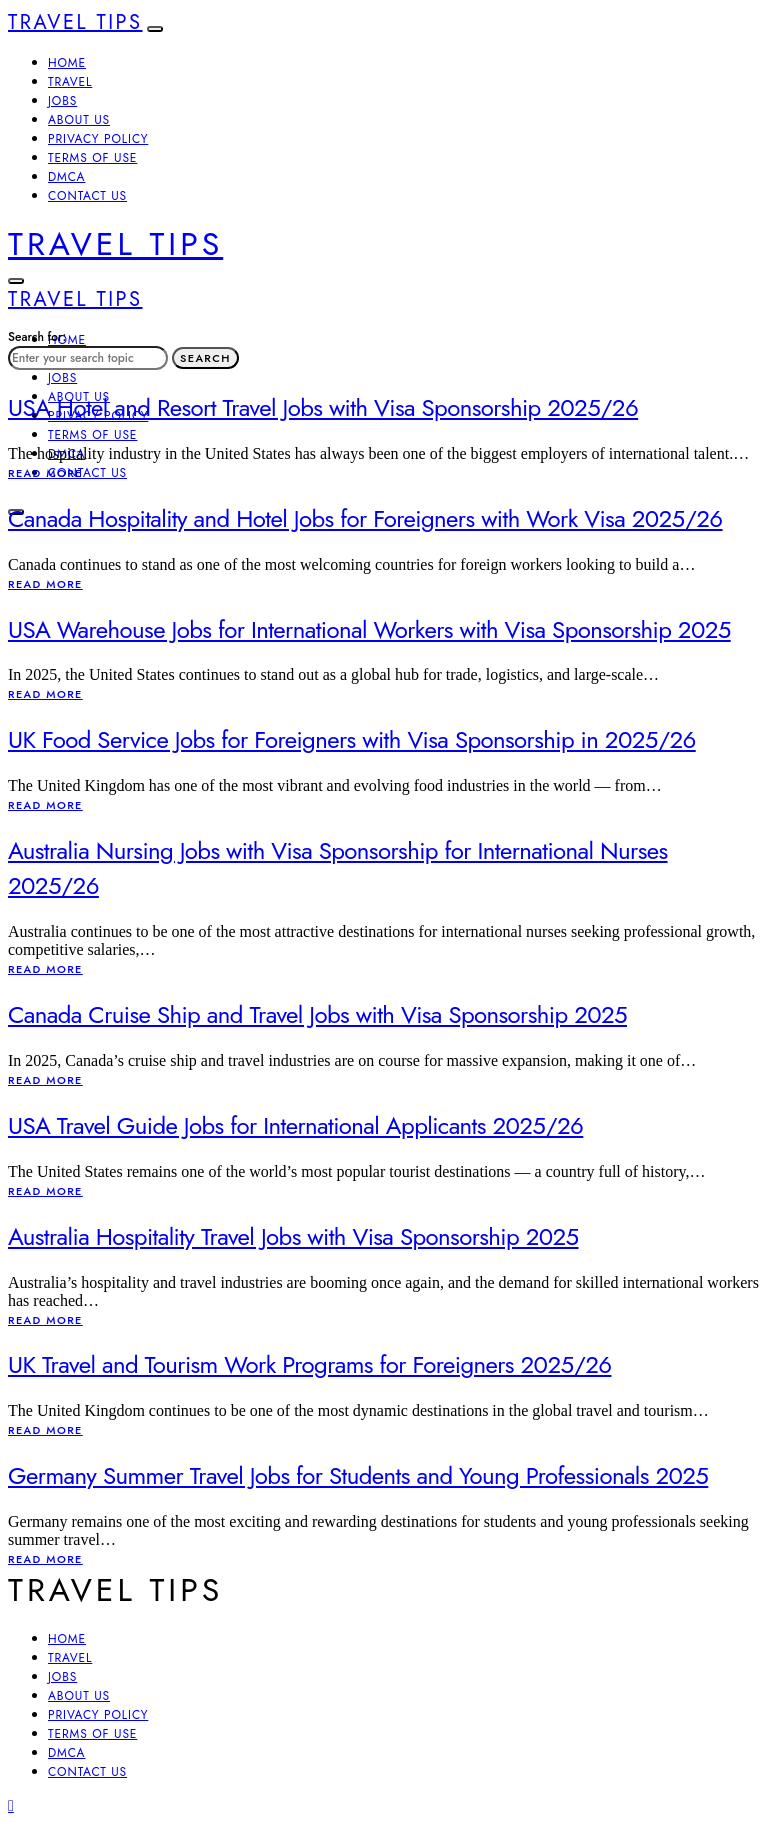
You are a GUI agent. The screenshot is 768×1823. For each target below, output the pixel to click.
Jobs (62, 101)
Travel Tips (75, 22)
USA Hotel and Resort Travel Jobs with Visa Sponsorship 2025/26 (323, 407)
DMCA (66, 177)
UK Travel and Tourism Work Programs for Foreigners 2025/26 (309, 1364)
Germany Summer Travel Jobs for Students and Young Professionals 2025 (358, 1475)
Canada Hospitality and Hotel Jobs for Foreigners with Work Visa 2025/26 (365, 518)
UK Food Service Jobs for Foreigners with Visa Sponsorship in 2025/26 (352, 739)
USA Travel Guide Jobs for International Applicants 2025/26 (295, 1125)
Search (205, 358)
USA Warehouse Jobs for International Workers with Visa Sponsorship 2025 (369, 629)
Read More (45, 473)
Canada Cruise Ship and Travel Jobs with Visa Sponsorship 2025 (317, 1014)
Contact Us (87, 196)
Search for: (37, 337)
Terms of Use (92, 158)
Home (67, 63)
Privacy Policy (98, 139)
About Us (79, 120)
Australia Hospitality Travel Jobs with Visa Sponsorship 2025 (293, 1236)
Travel (70, 82)
